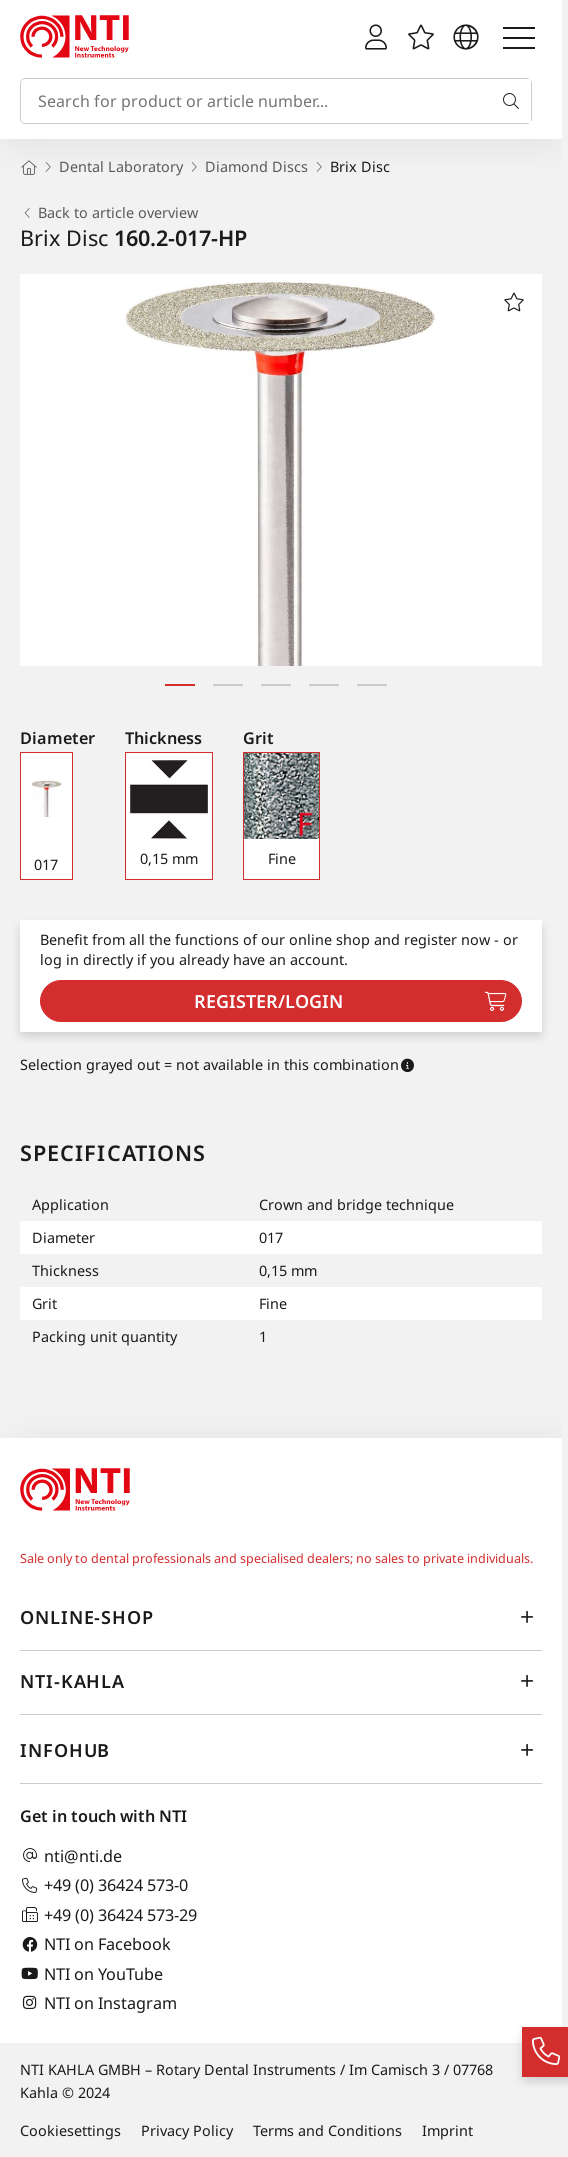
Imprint (447, 2130)
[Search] (515, 101)
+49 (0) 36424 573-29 (108, 1914)
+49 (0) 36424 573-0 (104, 1885)
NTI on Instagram (98, 2002)
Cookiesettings (70, 2130)
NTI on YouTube (91, 1973)
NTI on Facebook (95, 1944)
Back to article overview (109, 213)
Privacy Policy (187, 2130)
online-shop (281, 1617)
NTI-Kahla (281, 1681)
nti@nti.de (71, 1855)
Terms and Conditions (327, 2130)
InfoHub (281, 1750)
